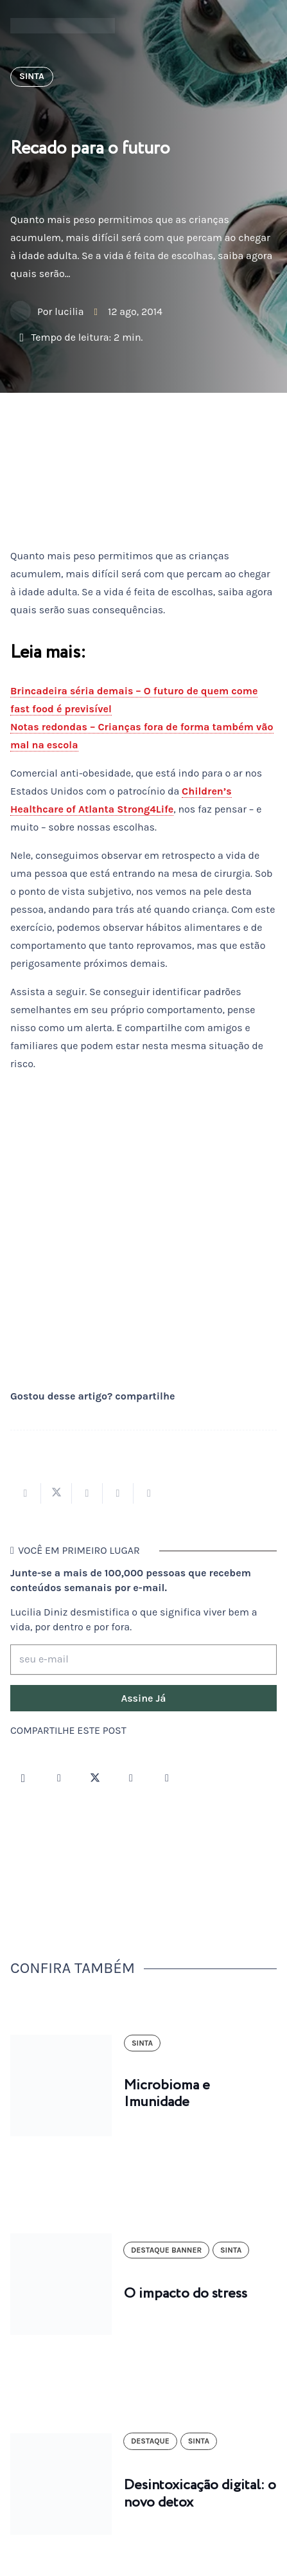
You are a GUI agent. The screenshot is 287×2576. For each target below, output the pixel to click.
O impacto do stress (185, 2293)
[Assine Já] (143, 1698)
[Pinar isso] (118, 1493)
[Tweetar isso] (56, 1493)
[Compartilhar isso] (25, 1493)
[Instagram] (23, 1778)
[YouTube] (131, 1778)
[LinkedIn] (167, 1778)
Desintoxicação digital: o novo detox (200, 2493)
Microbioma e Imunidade (167, 2093)
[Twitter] (95, 1778)
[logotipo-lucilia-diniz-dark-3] (62, 26)
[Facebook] (59, 1778)
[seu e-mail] (143, 1659)
